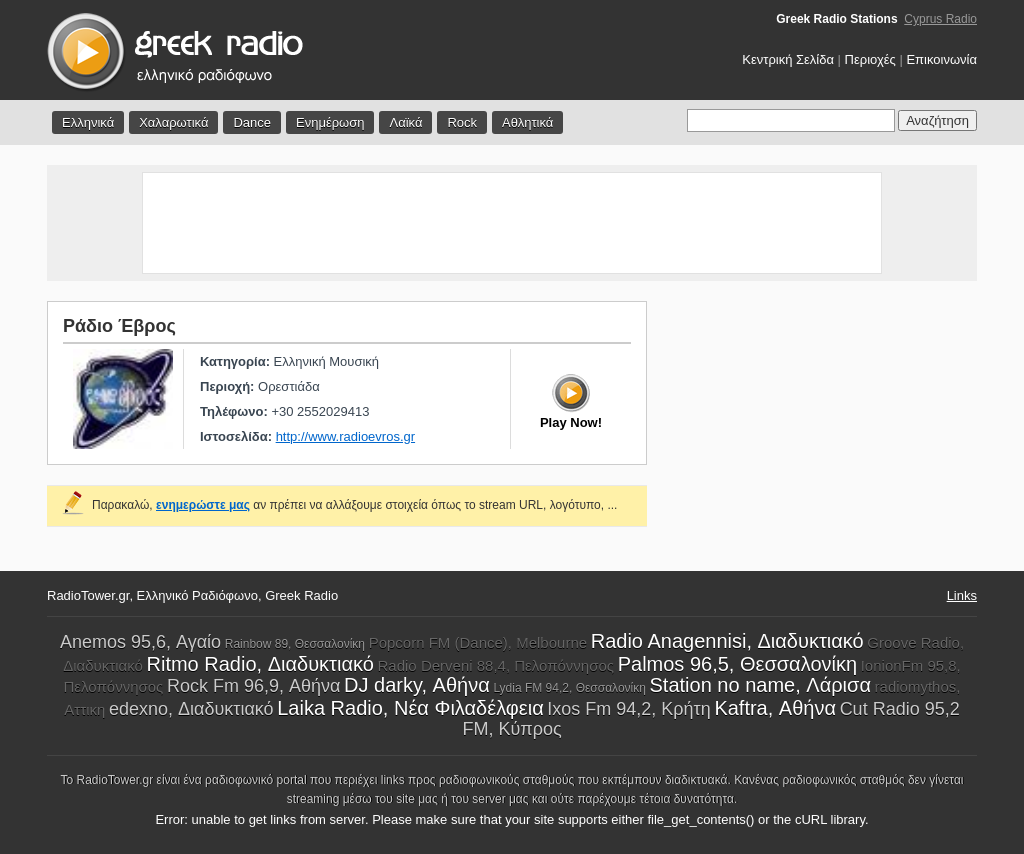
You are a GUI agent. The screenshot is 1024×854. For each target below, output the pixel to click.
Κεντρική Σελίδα (788, 59)
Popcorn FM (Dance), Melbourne (478, 642)
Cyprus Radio (940, 19)
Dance (252, 122)
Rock (462, 122)
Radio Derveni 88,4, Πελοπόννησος (496, 665)
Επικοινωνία (941, 59)
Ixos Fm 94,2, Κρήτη (628, 709)
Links (962, 595)
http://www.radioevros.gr (345, 436)
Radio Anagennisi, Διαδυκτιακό (727, 641)
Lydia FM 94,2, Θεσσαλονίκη (569, 688)
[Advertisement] (512, 223)
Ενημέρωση (330, 122)
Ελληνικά (88, 122)
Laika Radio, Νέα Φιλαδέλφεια (410, 708)
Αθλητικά (527, 122)
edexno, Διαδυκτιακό (191, 709)
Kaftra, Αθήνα (775, 708)
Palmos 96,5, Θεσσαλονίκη (737, 664)
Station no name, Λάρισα (760, 685)
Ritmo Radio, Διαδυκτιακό (260, 664)
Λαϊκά (405, 122)
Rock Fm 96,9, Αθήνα (253, 686)
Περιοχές (870, 59)
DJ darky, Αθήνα (417, 685)
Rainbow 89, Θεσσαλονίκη (295, 644)
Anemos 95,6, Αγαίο (140, 642)
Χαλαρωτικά (173, 122)
